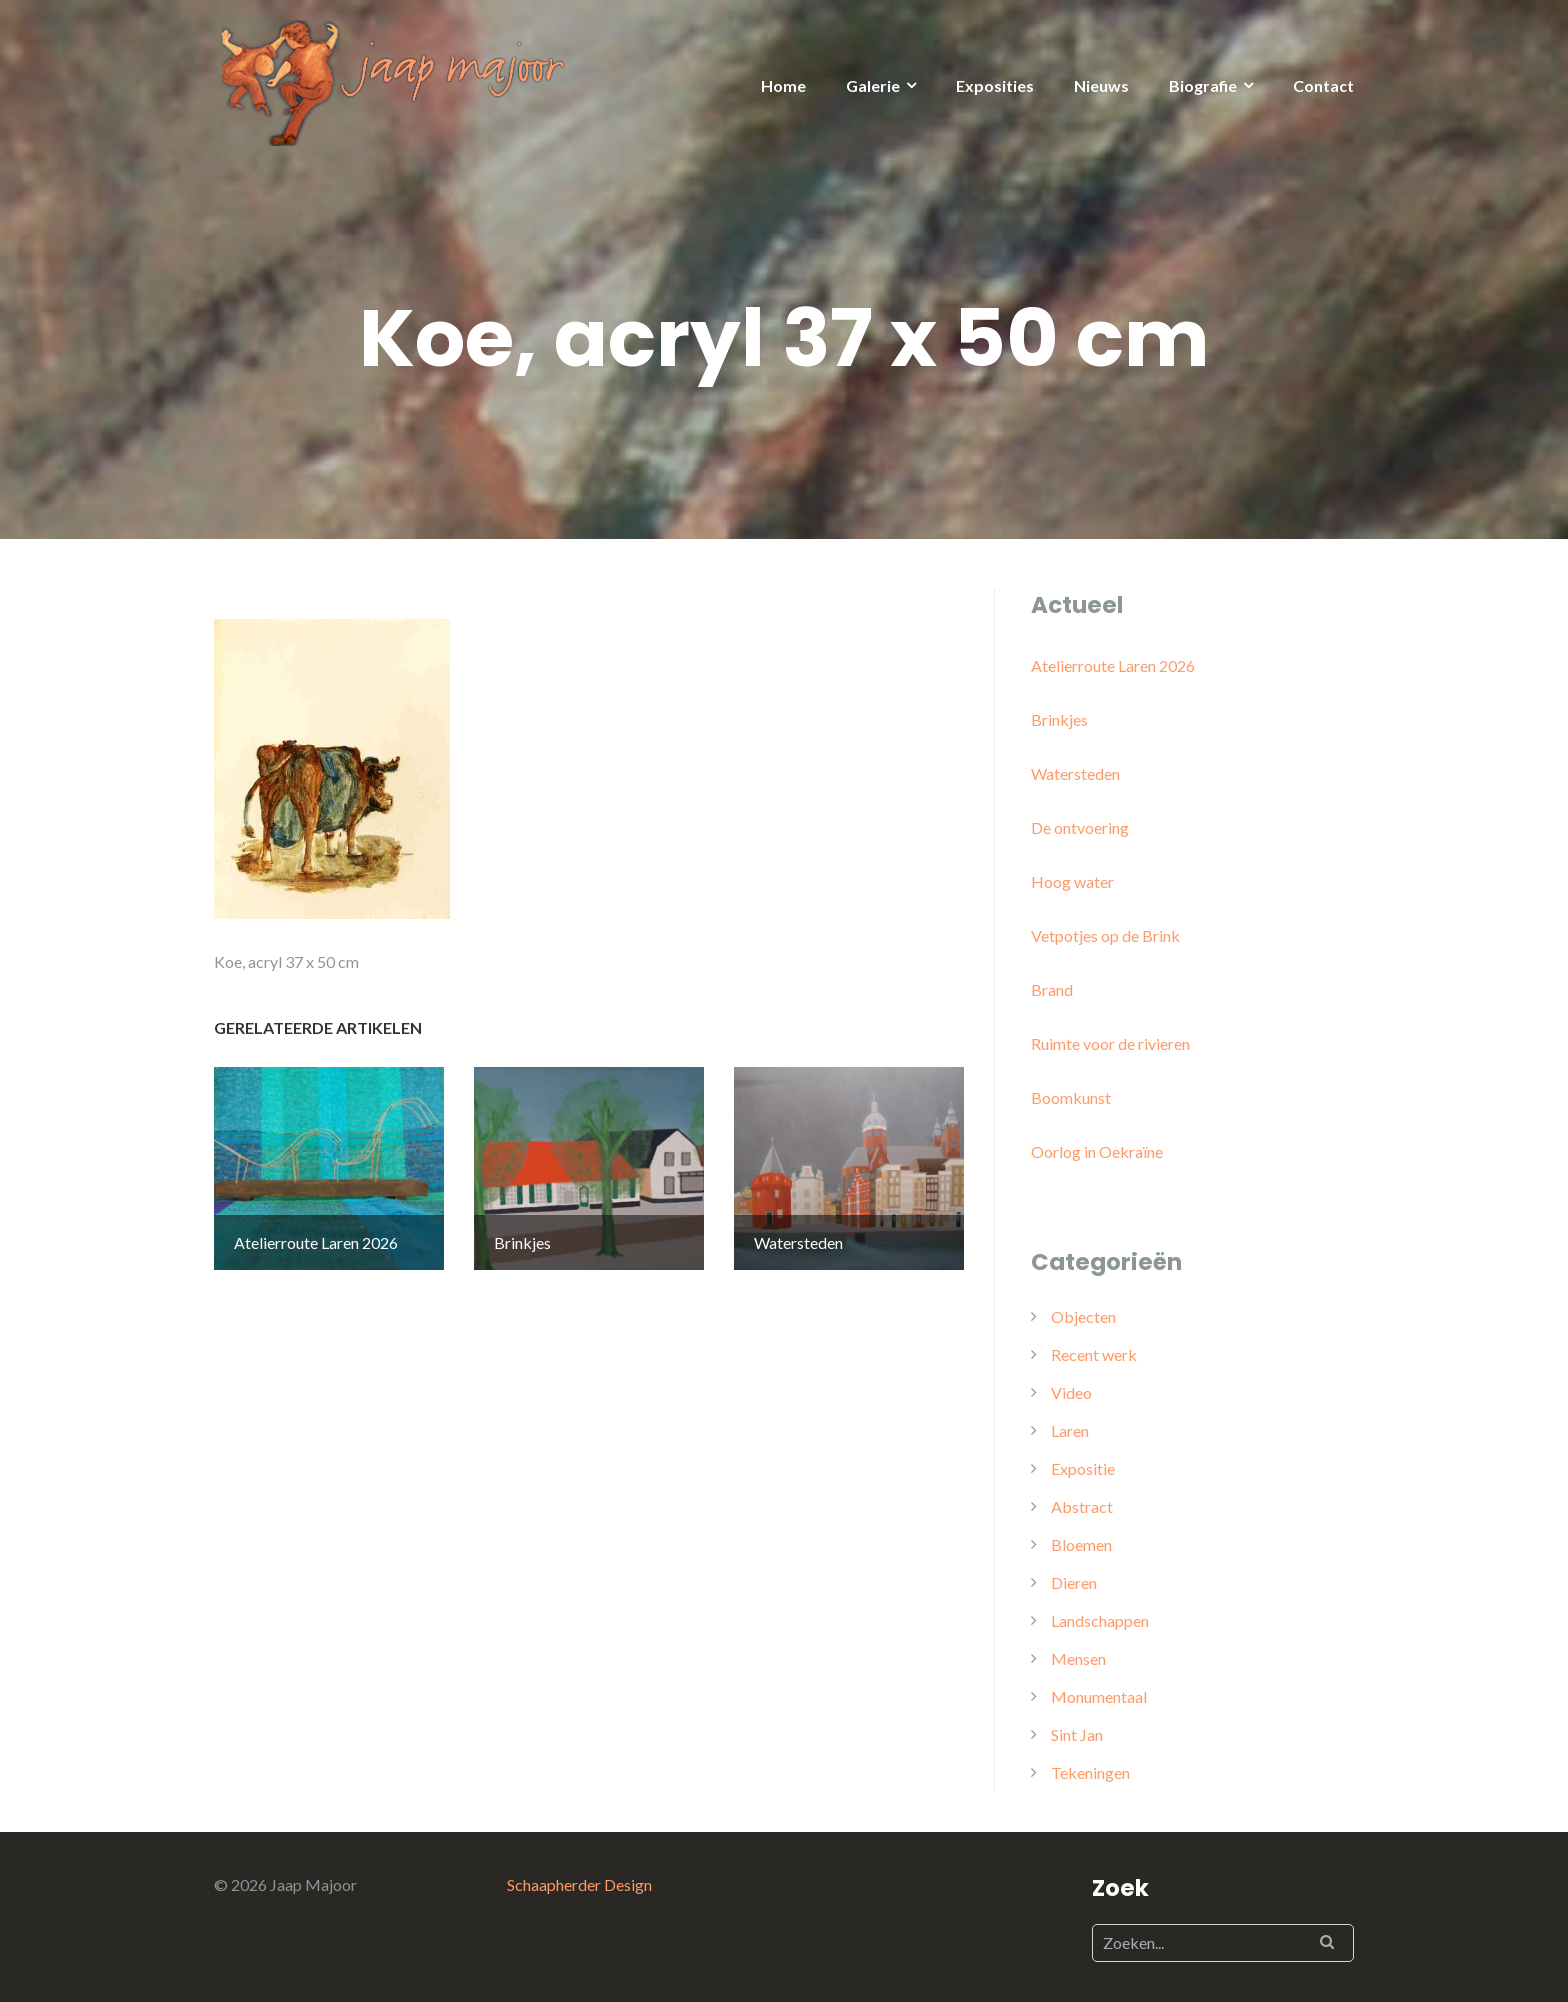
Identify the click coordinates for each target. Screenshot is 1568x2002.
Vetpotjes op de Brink (1105, 935)
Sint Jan (1077, 1734)
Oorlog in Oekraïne (1097, 1151)
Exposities (995, 85)
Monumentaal (1099, 1696)
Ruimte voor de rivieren (1110, 1043)
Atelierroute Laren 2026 (1113, 665)
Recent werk (1094, 1354)
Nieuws (1101, 85)
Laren (1070, 1430)
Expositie (1083, 1468)
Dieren (1074, 1582)
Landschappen (1100, 1620)
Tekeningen (1090, 1772)
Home (783, 85)
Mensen (1078, 1658)
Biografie (1203, 85)
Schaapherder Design (579, 1884)
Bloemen (1081, 1544)
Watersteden (1075, 773)
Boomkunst (1071, 1097)
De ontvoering (1080, 827)
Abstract (1082, 1506)
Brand (1052, 989)
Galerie (873, 85)
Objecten (1083, 1316)
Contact (1323, 85)
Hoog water (1072, 881)
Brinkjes (1059, 719)
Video (1071, 1392)
